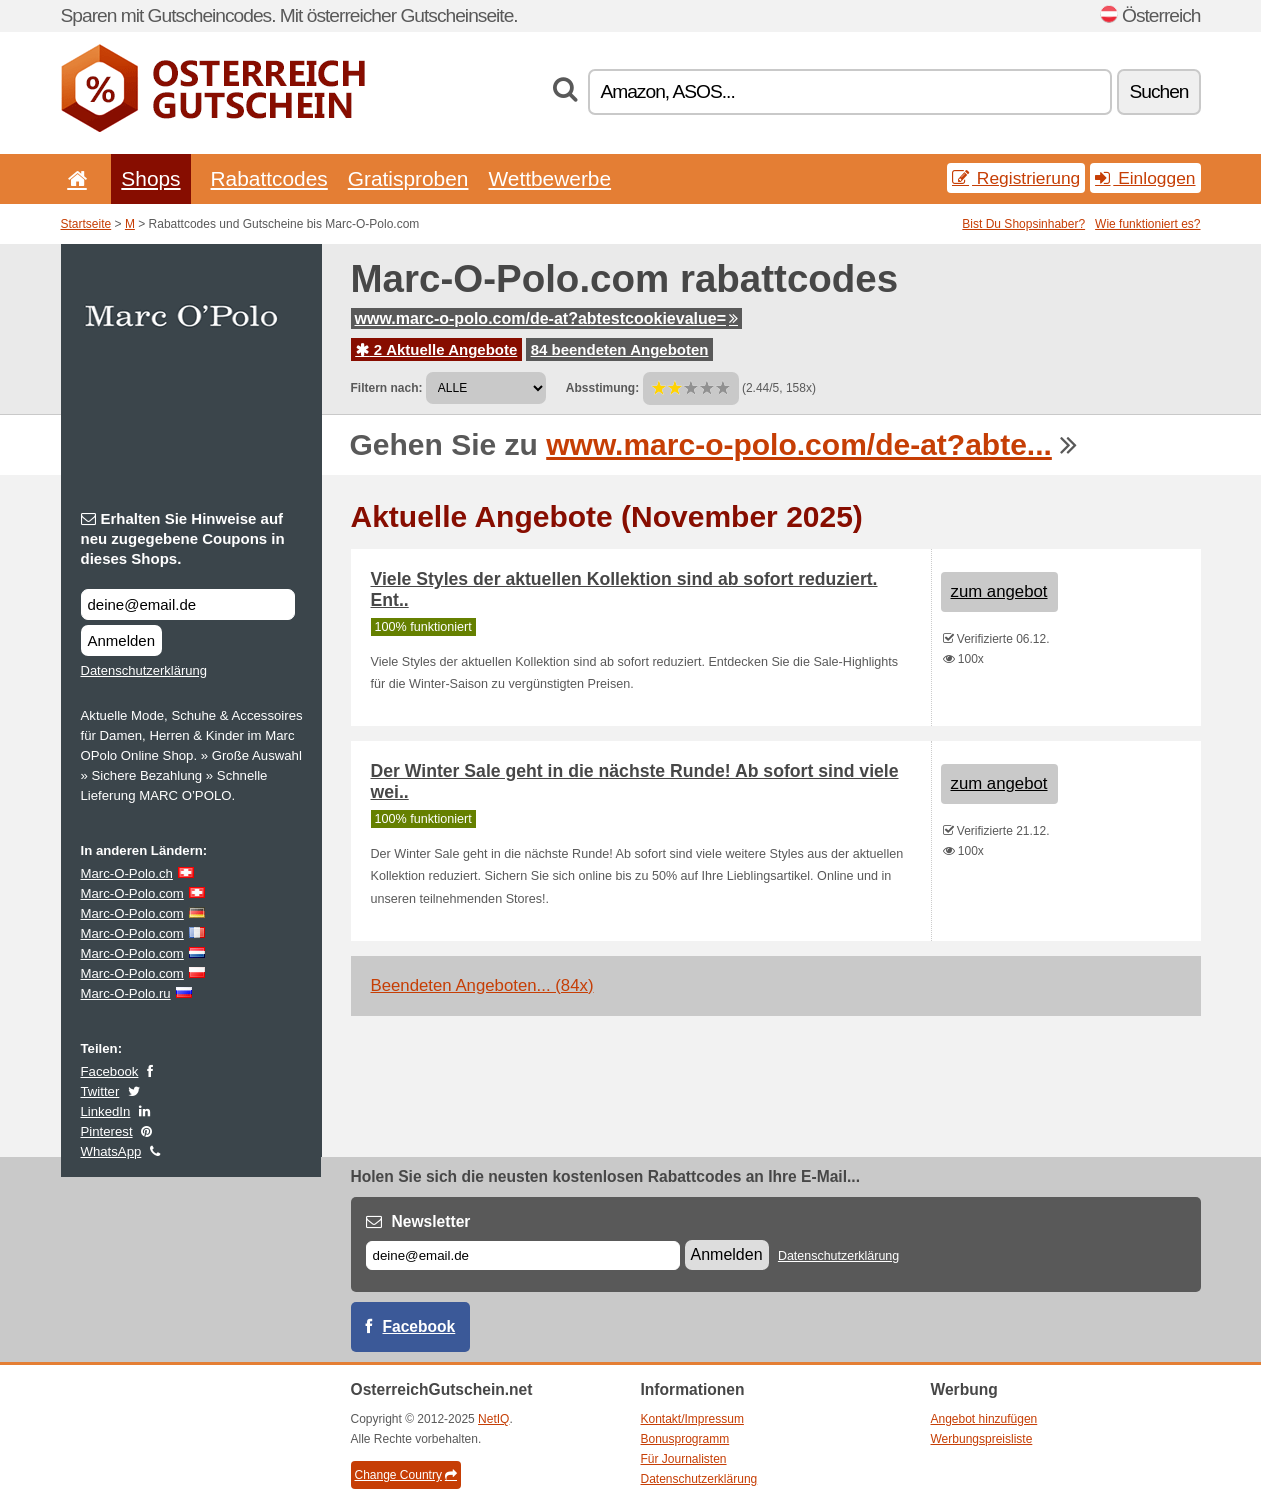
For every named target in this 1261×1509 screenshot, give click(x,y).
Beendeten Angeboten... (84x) (482, 985)
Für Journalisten (684, 1459)
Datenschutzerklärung (144, 670)
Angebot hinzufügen (984, 1419)
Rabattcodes (269, 178)
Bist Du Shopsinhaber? (1023, 224)
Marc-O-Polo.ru (126, 993)
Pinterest (107, 1131)
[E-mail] (523, 1255)
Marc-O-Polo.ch (127, 873)
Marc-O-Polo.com (132, 893)
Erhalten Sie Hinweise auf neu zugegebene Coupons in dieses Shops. (183, 538)
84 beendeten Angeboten (620, 349)
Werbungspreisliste (982, 1439)
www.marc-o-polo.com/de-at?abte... (799, 444)
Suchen (1158, 91)
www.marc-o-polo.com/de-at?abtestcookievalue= (547, 318)
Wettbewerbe (549, 178)
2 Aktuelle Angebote (437, 349)
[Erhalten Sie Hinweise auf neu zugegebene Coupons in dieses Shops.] (188, 604)
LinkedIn (106, 1111)
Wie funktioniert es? (1147, 224)
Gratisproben (408, 178)
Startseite (86, 224)
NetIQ (493, 1419)
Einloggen (1145, 178)
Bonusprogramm (685, 1439)
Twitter (100, 1091)
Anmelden (122, 640)
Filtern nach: (387, 388)
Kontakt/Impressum (692, 1419)
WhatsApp (111, 1151)
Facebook (110, 1071)
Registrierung (1016, 178)
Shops (150, 178)
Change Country (406, 1475)
